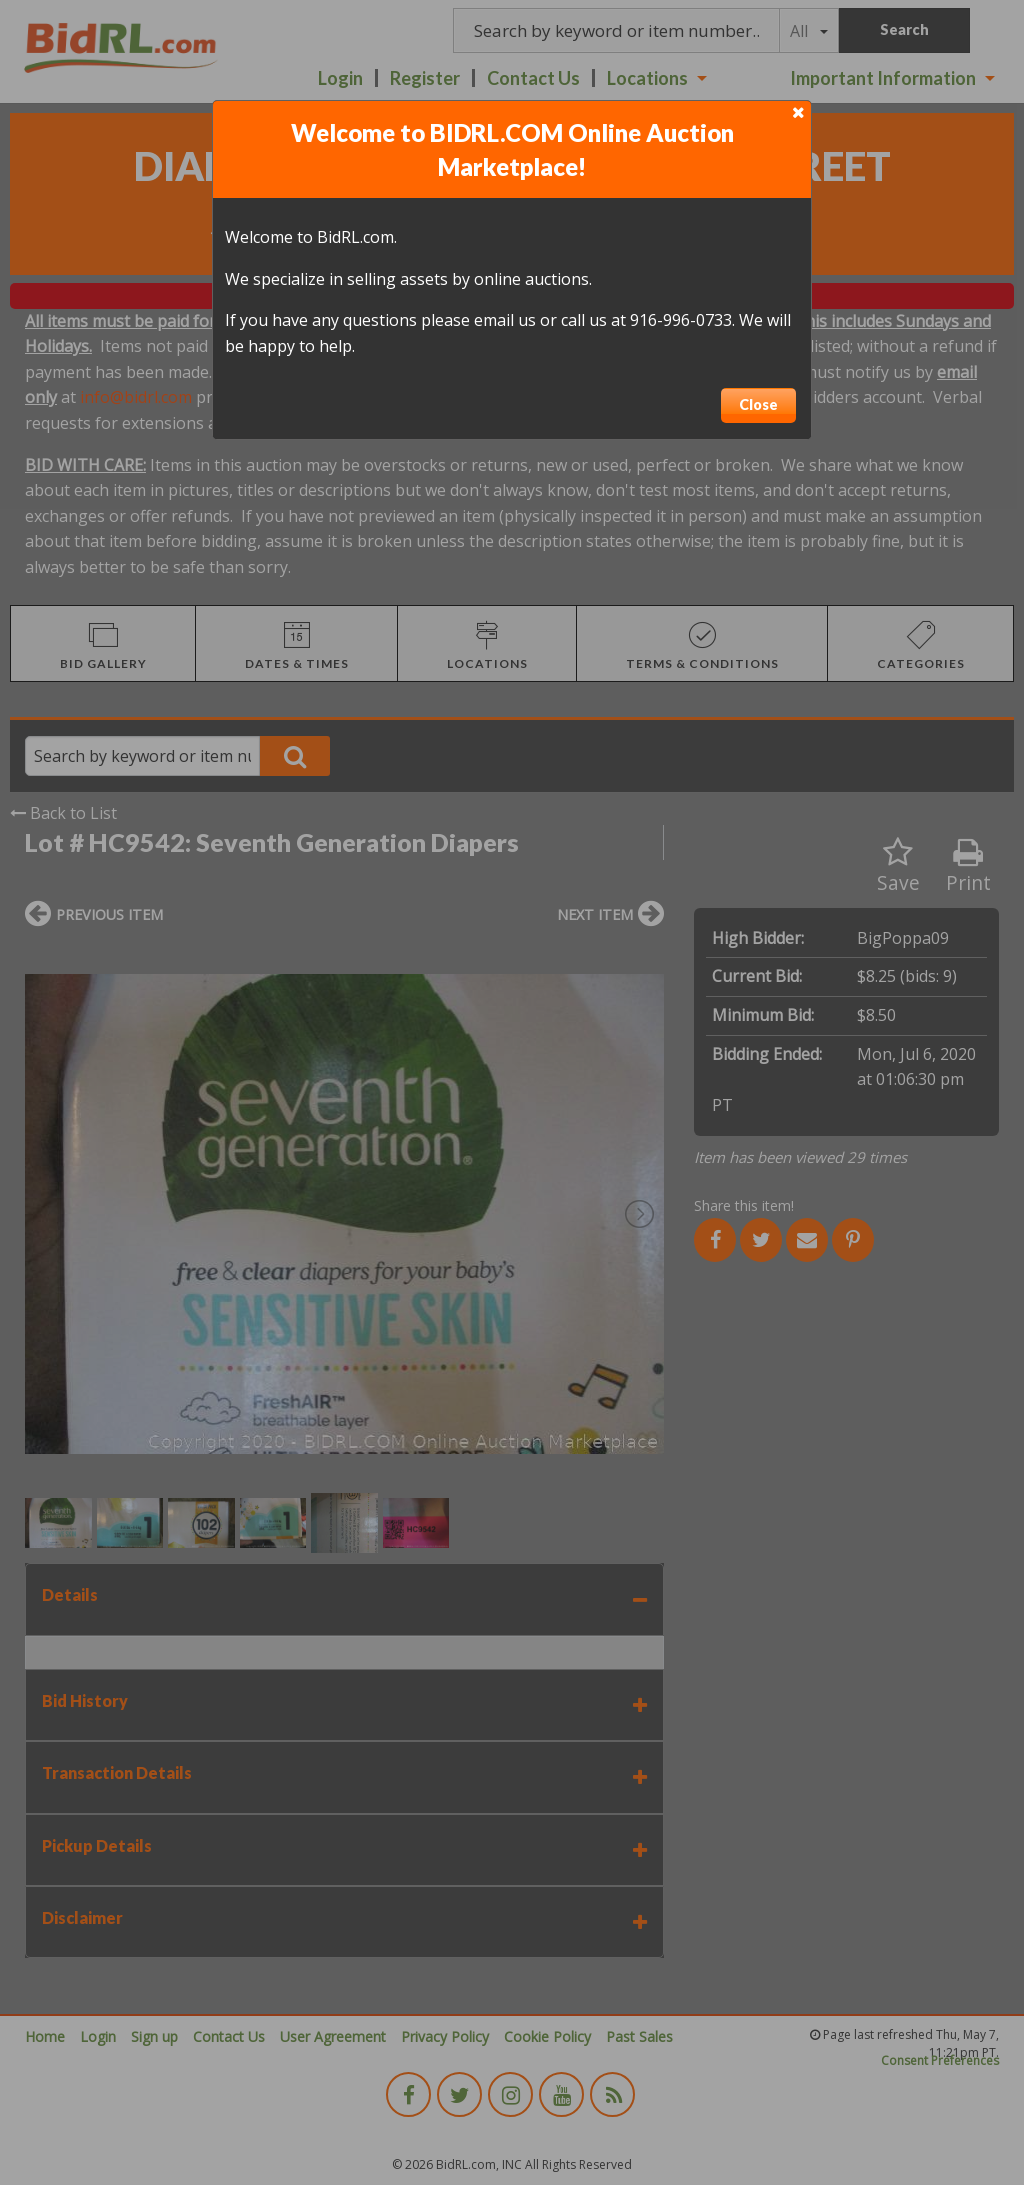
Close (758, 404)
